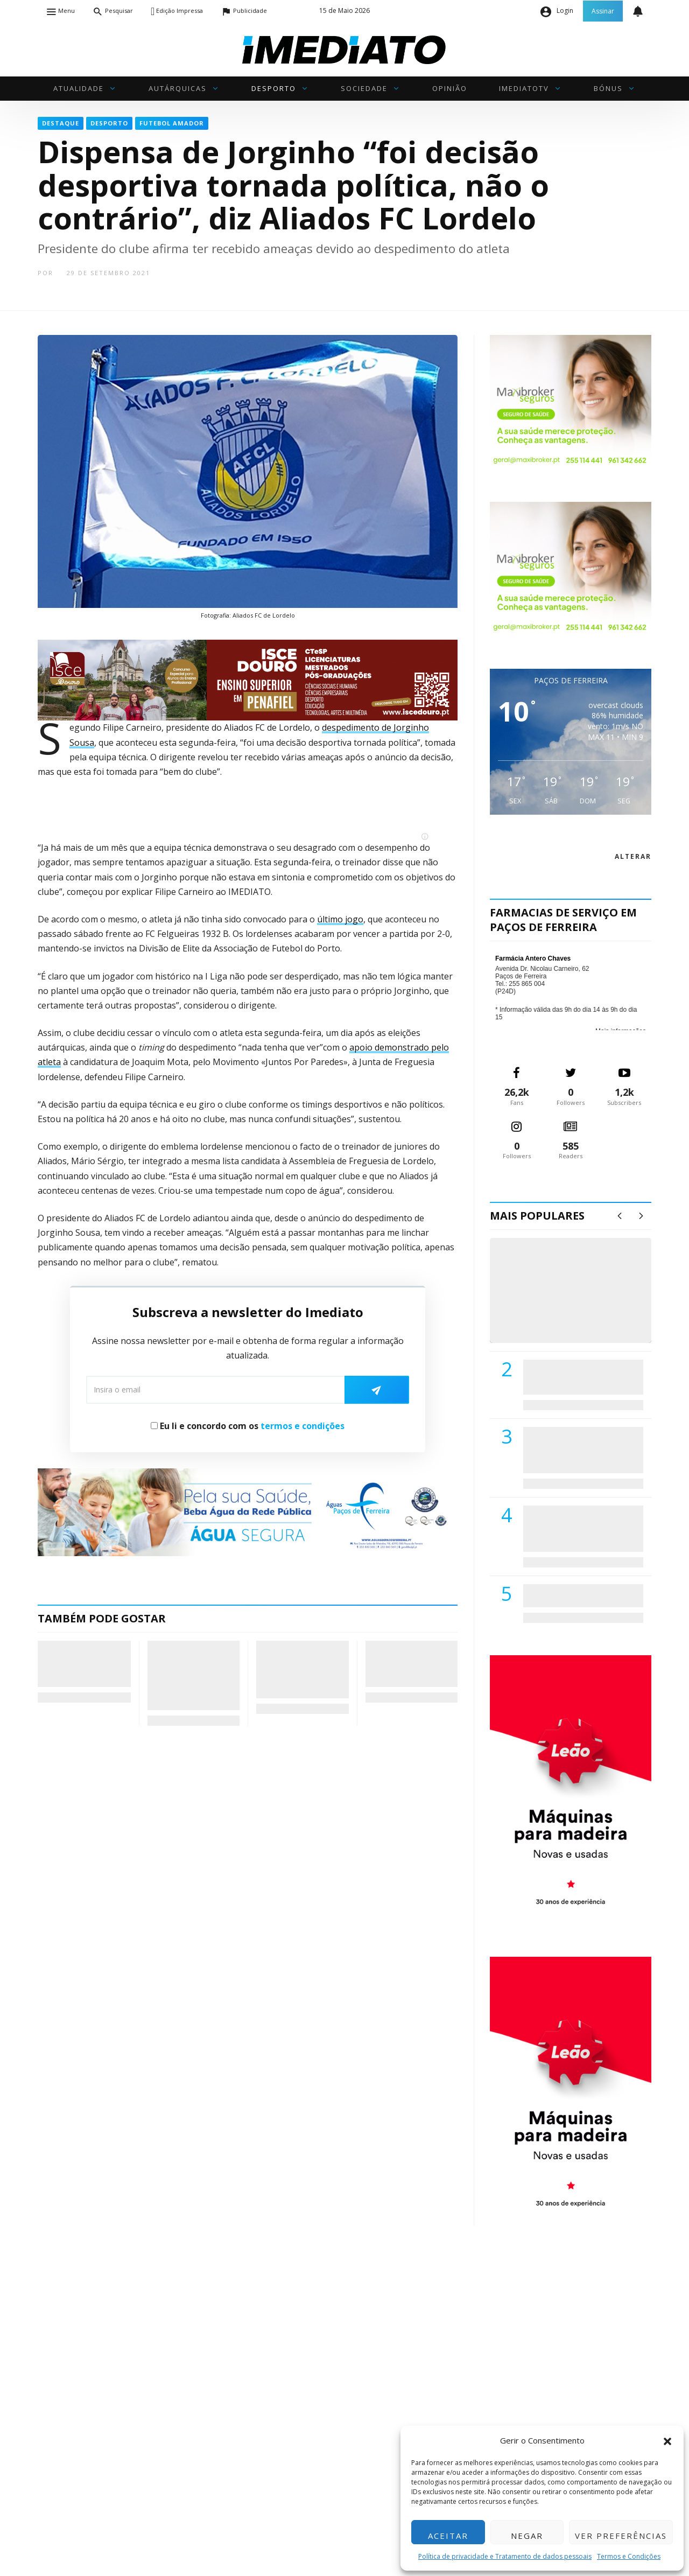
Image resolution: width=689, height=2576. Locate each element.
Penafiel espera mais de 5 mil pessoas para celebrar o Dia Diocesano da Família (410, 1663)
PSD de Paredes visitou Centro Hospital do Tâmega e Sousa (572, 1376)
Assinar (603, 11)
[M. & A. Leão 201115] (570, 1788)
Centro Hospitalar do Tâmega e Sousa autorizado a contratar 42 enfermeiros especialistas (579, 1528)
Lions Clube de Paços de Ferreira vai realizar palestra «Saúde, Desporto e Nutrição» (580, 1449)
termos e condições (302, 1426)
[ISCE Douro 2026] (248, 679)
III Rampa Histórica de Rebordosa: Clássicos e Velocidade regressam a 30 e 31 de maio (190, 1675)
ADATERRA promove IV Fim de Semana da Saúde (580, 1595)
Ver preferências (621, 2535)
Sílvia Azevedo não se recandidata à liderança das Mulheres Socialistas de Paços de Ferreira (300, 1669)
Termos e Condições (628, 2556)
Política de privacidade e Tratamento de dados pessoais (505, 2556)
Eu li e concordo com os (247, 1426)
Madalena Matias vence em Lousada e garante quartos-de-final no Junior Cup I (82, 1663)
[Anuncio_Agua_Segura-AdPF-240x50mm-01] (248, 1511)
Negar (527, 2535)
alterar (633, 856)
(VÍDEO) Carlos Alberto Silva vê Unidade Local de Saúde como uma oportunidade (582, 1301)
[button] (667, 2440)
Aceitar (448, 2535)
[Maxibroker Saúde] (570, 401)
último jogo (340, 919)
